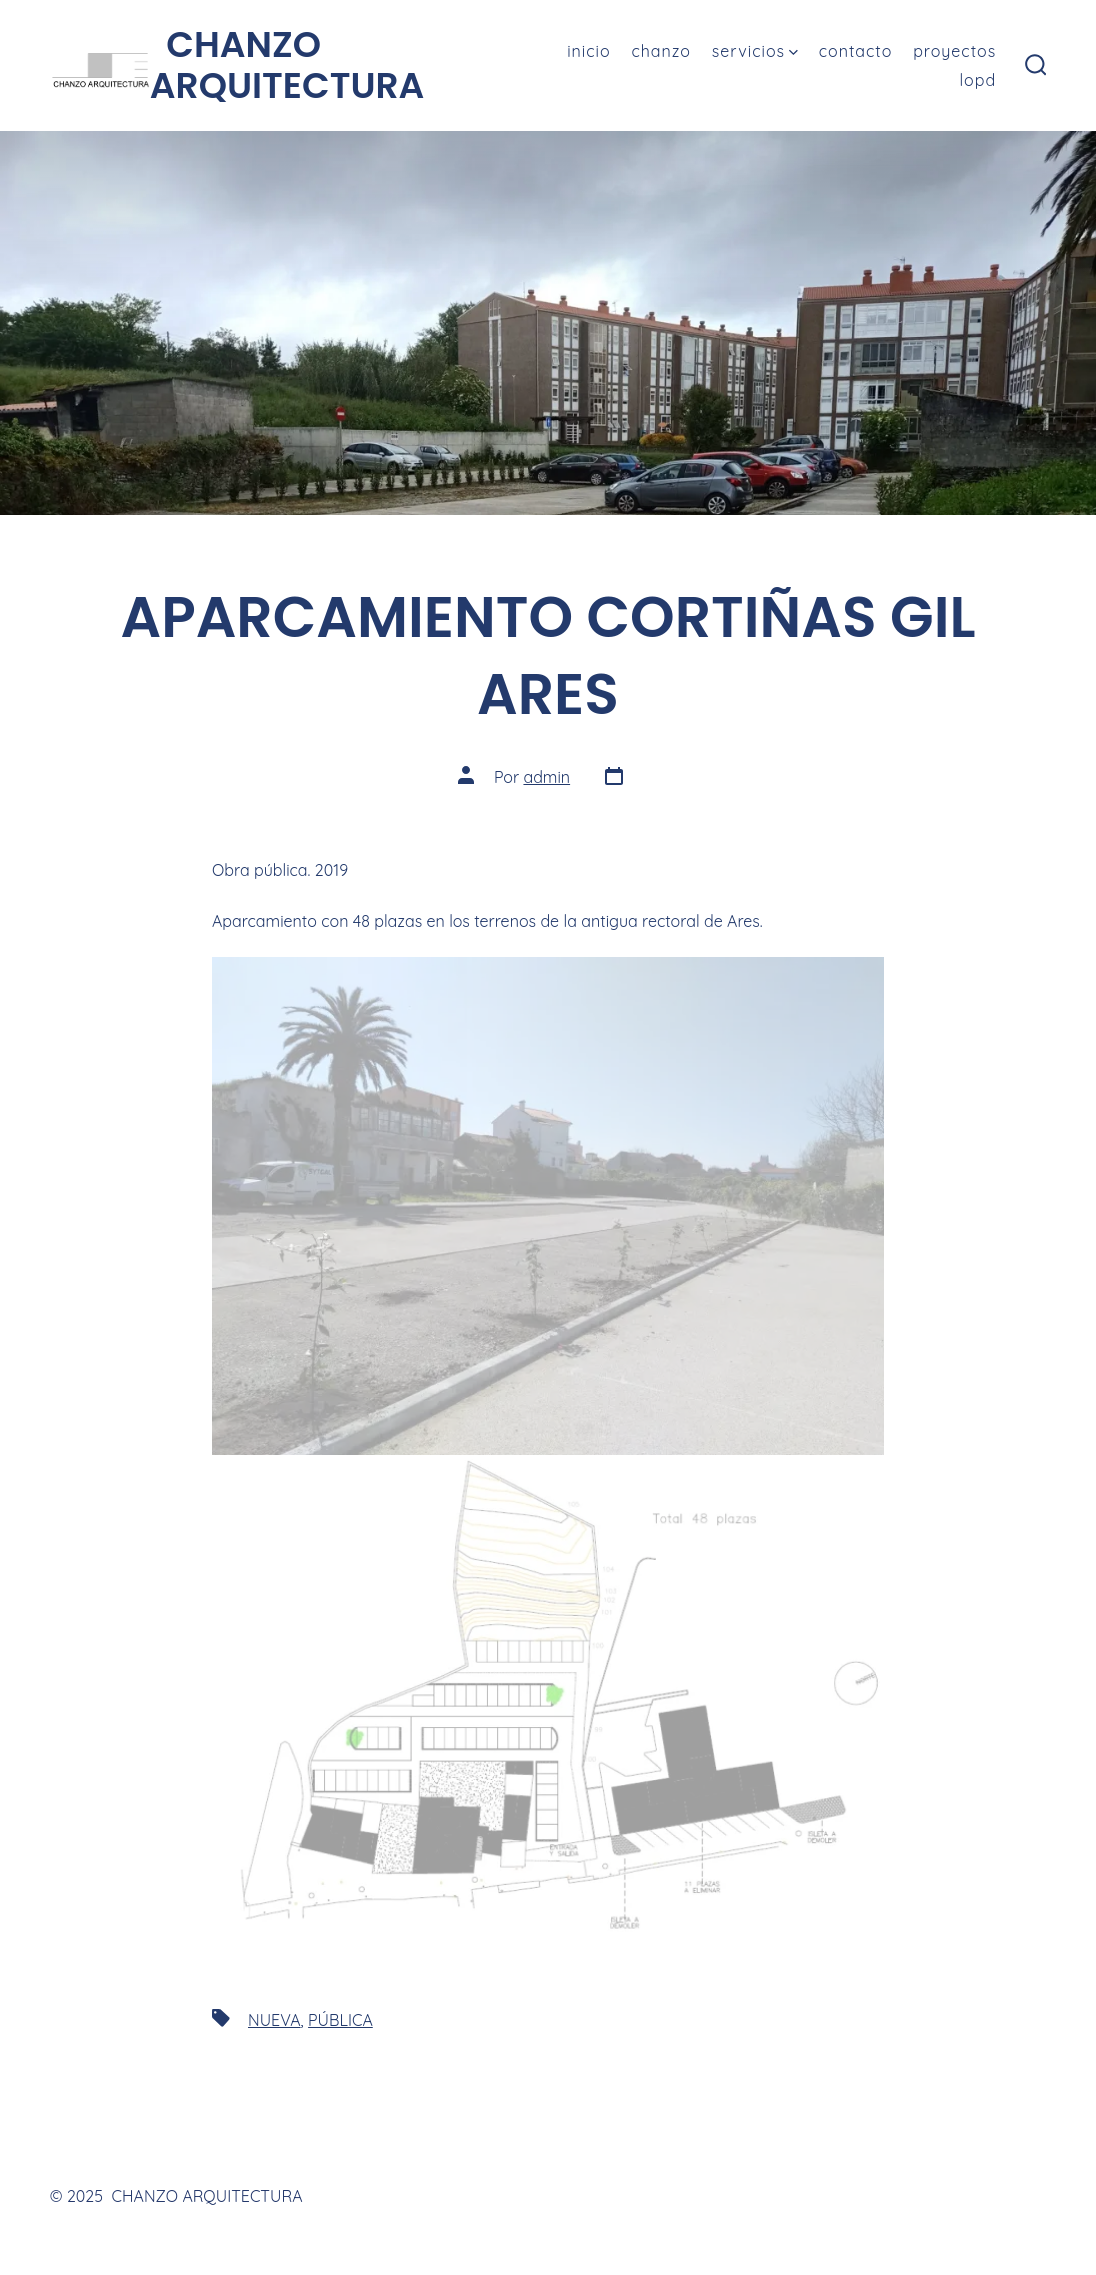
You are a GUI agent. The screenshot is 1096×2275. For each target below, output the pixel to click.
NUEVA (274, 2020)
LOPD (978, 80)
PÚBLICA (340, 2020)
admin (546, 777)
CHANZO (661, 51)
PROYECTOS (954, 51)
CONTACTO (856, 51)
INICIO (588, 51)
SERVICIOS (755, 51)
